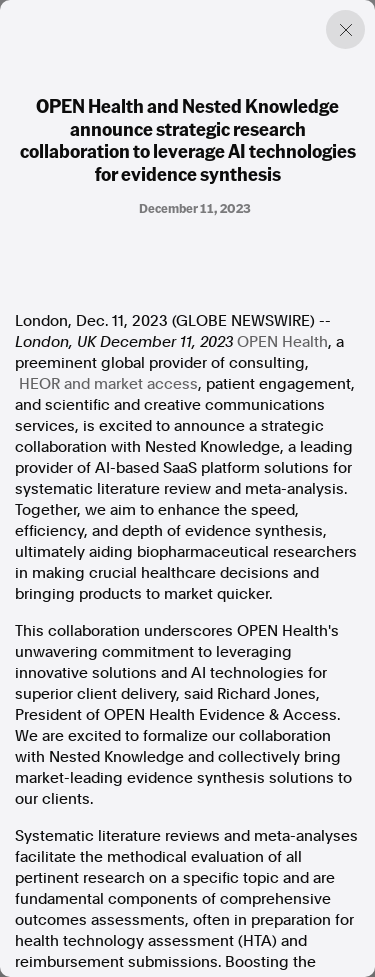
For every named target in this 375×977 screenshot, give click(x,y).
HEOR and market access (108, 384)
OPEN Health (282, 342)
